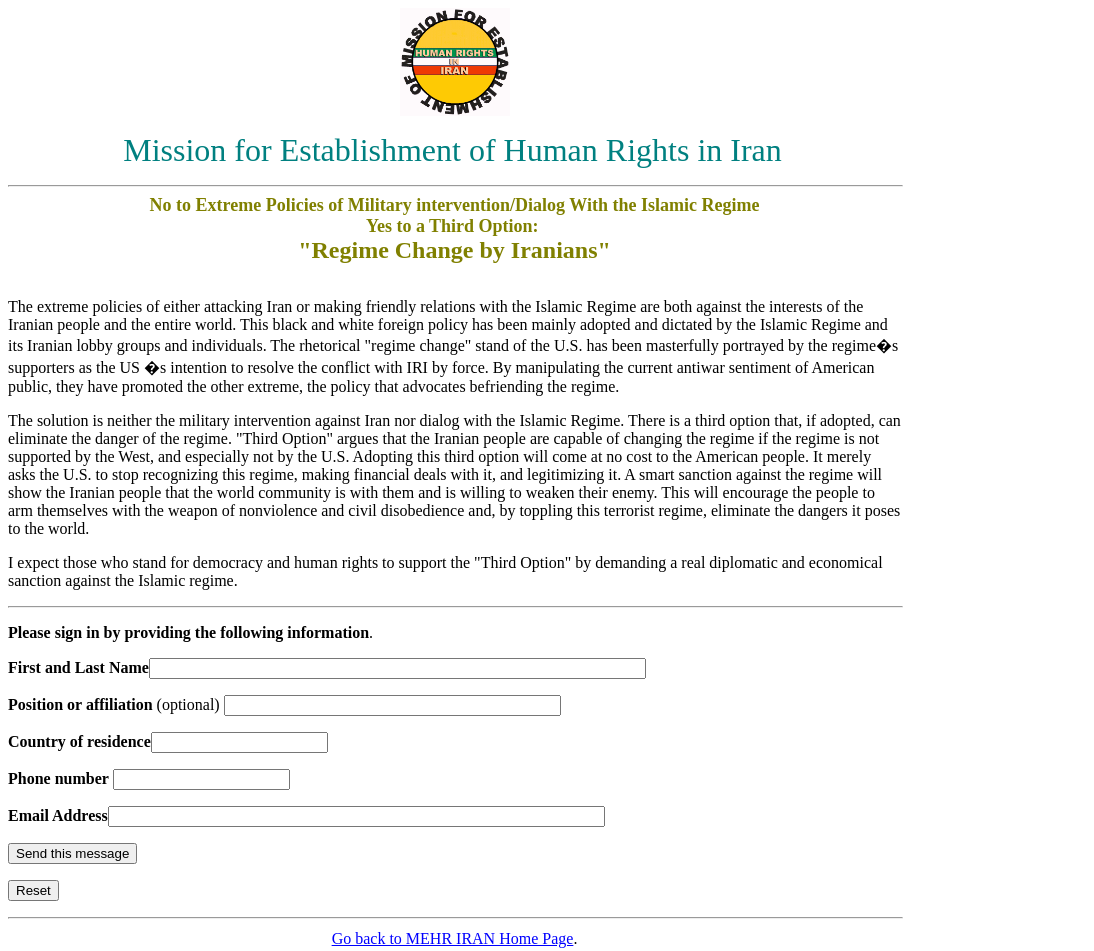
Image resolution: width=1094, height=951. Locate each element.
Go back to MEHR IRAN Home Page (453, 938)
